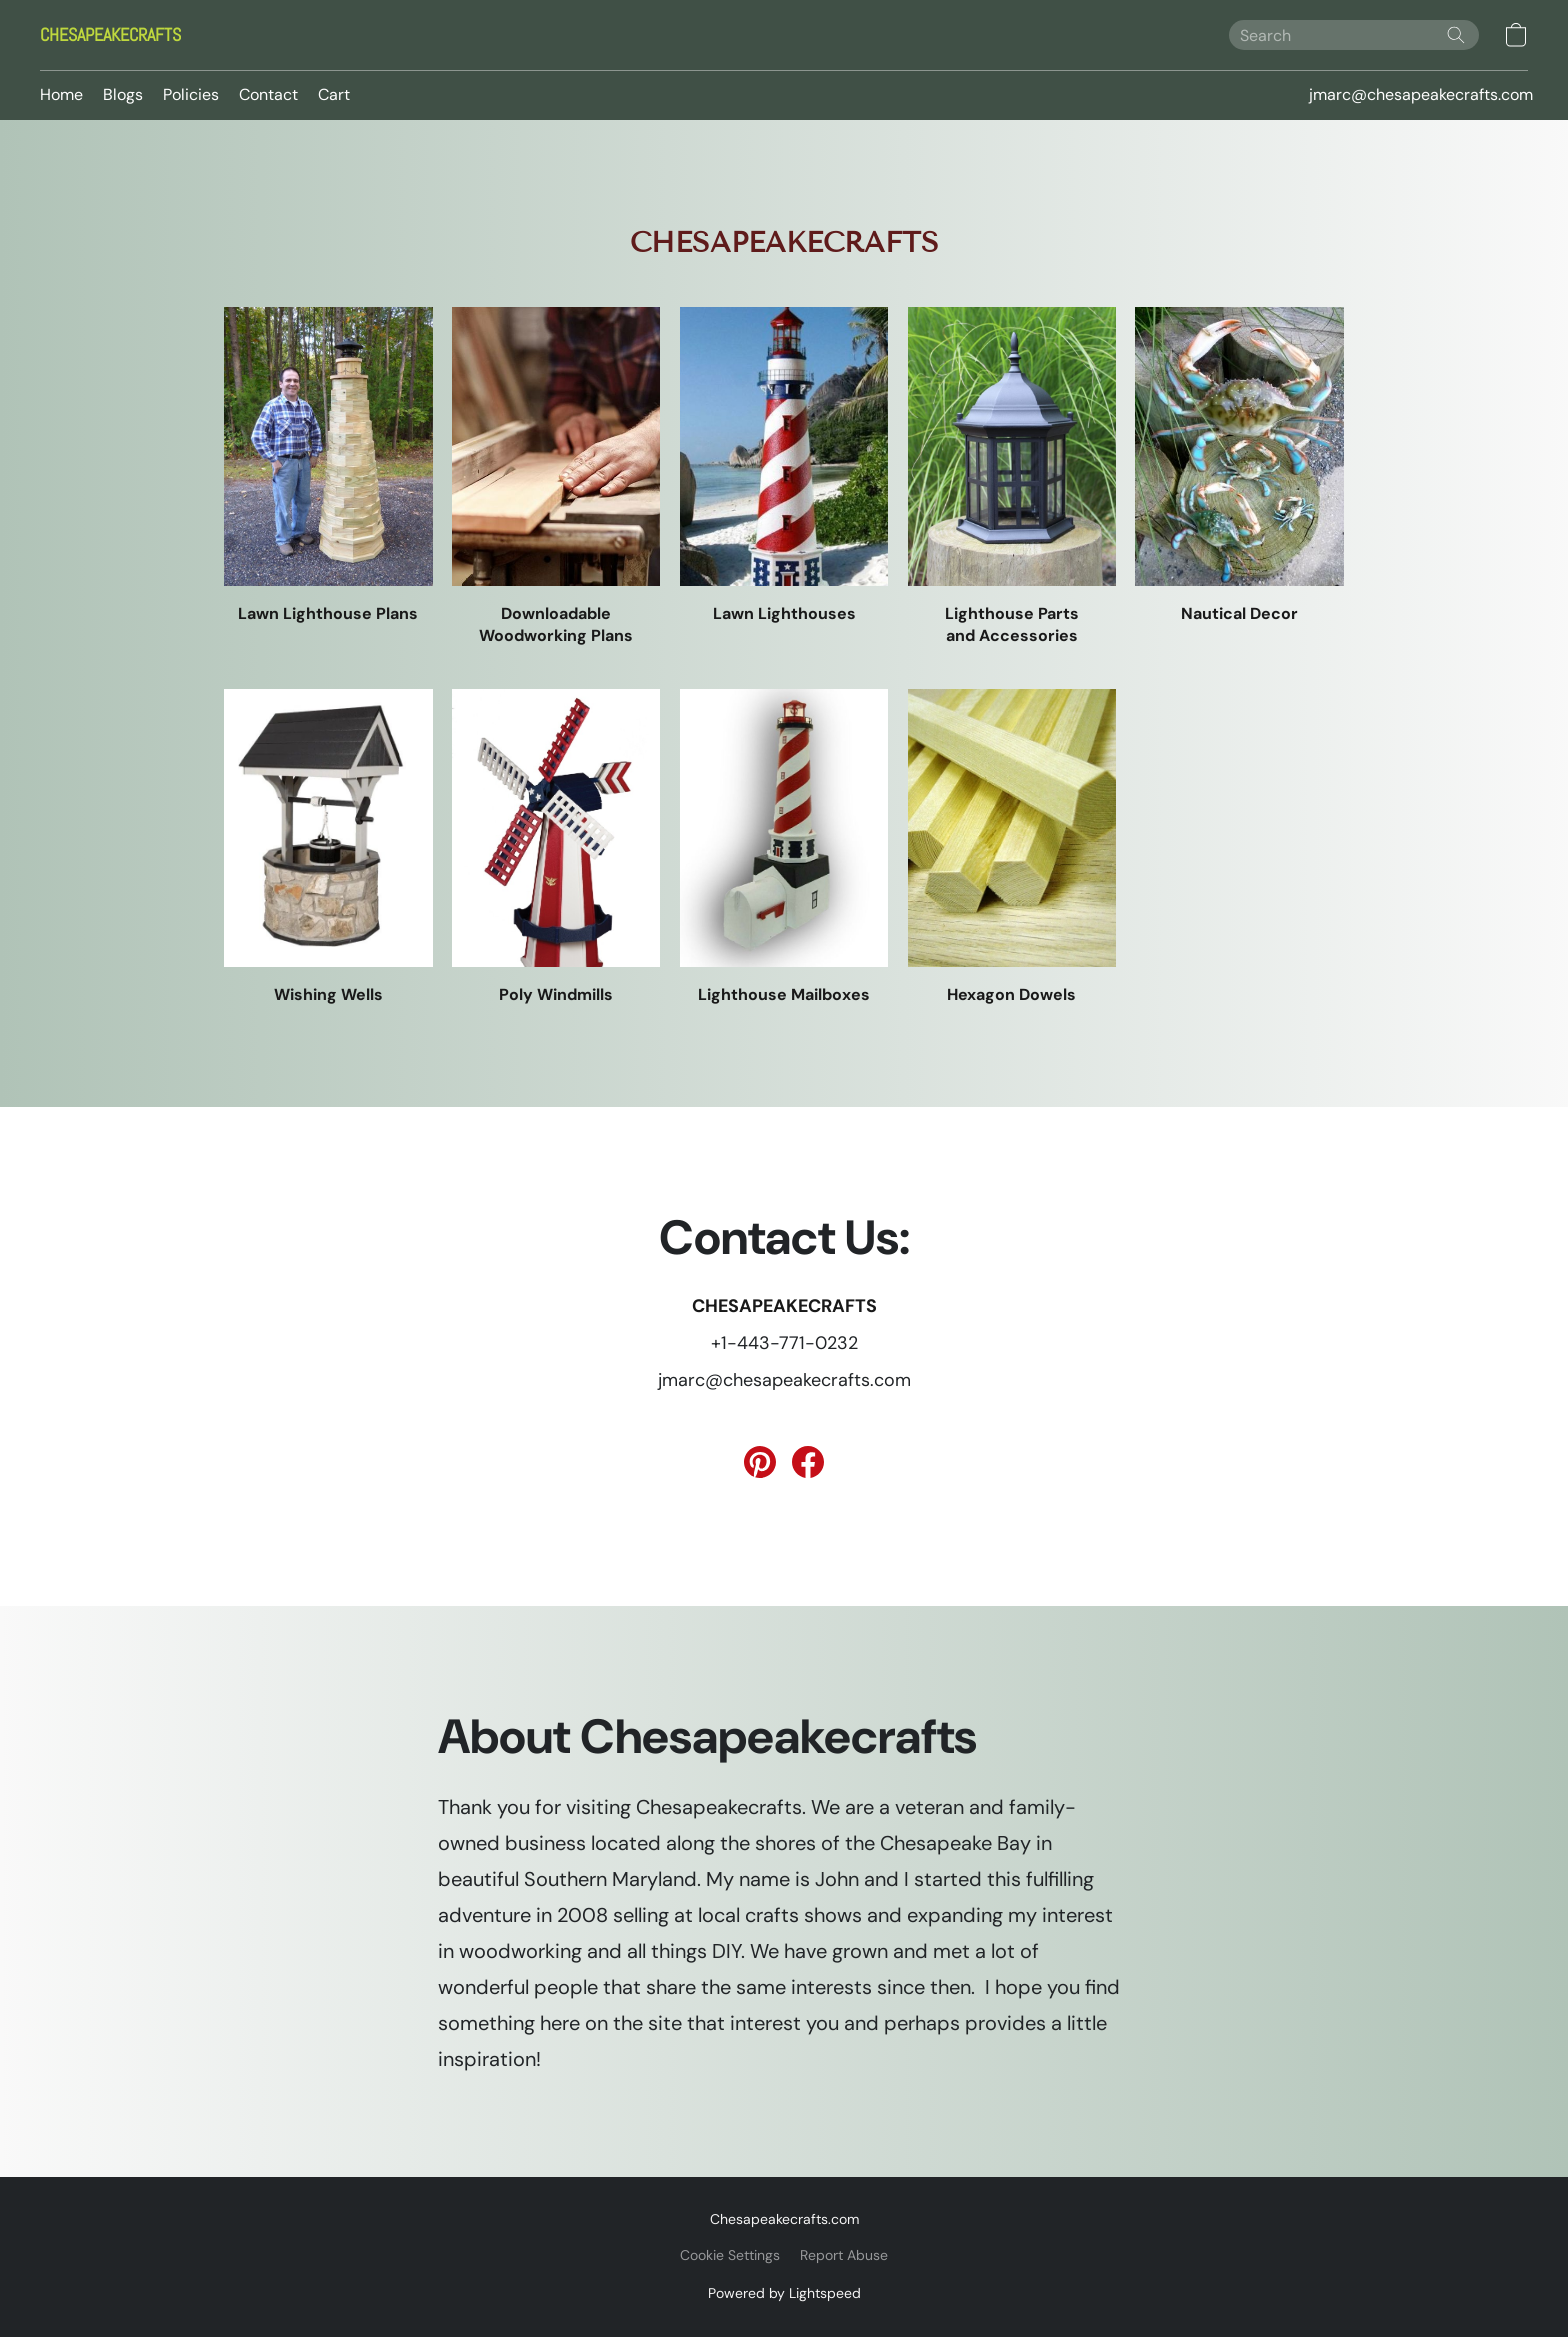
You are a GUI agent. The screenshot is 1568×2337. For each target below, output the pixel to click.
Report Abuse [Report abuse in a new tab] (844, 2255)
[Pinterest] (760, 1462)
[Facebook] (808, 1462)
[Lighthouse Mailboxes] (784, 848)
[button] (110, 35)
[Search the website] (1456, 35)
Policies (191, 94)
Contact (268, 94)
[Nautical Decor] (1239, 466)
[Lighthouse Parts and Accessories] (1012, 477)
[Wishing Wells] (328, 848)
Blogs (123, 94)
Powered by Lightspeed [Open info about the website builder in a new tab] (784, 2293)
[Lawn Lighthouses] (784, 466)
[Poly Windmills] (556, 848)
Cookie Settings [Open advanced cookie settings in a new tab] (730, 2255)
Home (61, 94)
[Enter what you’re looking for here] (1354, 35)
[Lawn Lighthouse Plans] (328, 466)
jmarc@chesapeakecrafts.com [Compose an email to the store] (784, 1380)
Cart (334, 94)
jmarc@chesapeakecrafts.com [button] (1421, 94)
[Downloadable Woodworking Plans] (556, 477)
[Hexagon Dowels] (1012, 848)
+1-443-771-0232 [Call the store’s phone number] (784, 1343)
